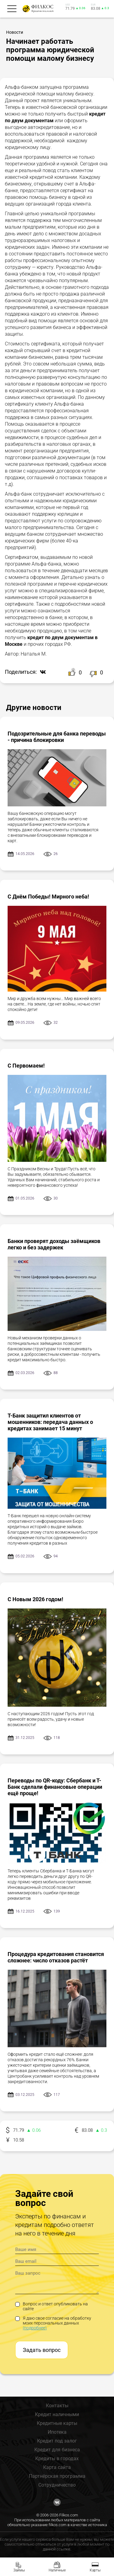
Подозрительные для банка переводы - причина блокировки (57, 736)
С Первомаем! (26, 1065)
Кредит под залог (57, 2441)
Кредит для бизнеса (57, 2450)
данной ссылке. (57, 2549)
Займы (19, 2570)
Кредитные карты (57, 2423)
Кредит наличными (57, 2414)
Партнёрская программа (57, 2476)
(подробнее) (35, 2327)
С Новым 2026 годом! (35, 1599)
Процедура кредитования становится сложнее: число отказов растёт (56, 1957)
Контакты (57, 2405)
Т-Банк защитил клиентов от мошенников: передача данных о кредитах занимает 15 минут (50, 1422)
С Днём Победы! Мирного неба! (48, 896)
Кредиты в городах (57, 2458)
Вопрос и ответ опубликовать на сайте (51, 2306)
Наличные (57, 2570)
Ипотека (57, 2432)
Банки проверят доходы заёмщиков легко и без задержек (54, 1244)
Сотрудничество (57, 2485)
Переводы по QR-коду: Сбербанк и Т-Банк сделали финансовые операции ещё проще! (55, 1786)
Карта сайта (57, 2467)
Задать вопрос (41, 2350)
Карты (95, 2570)
